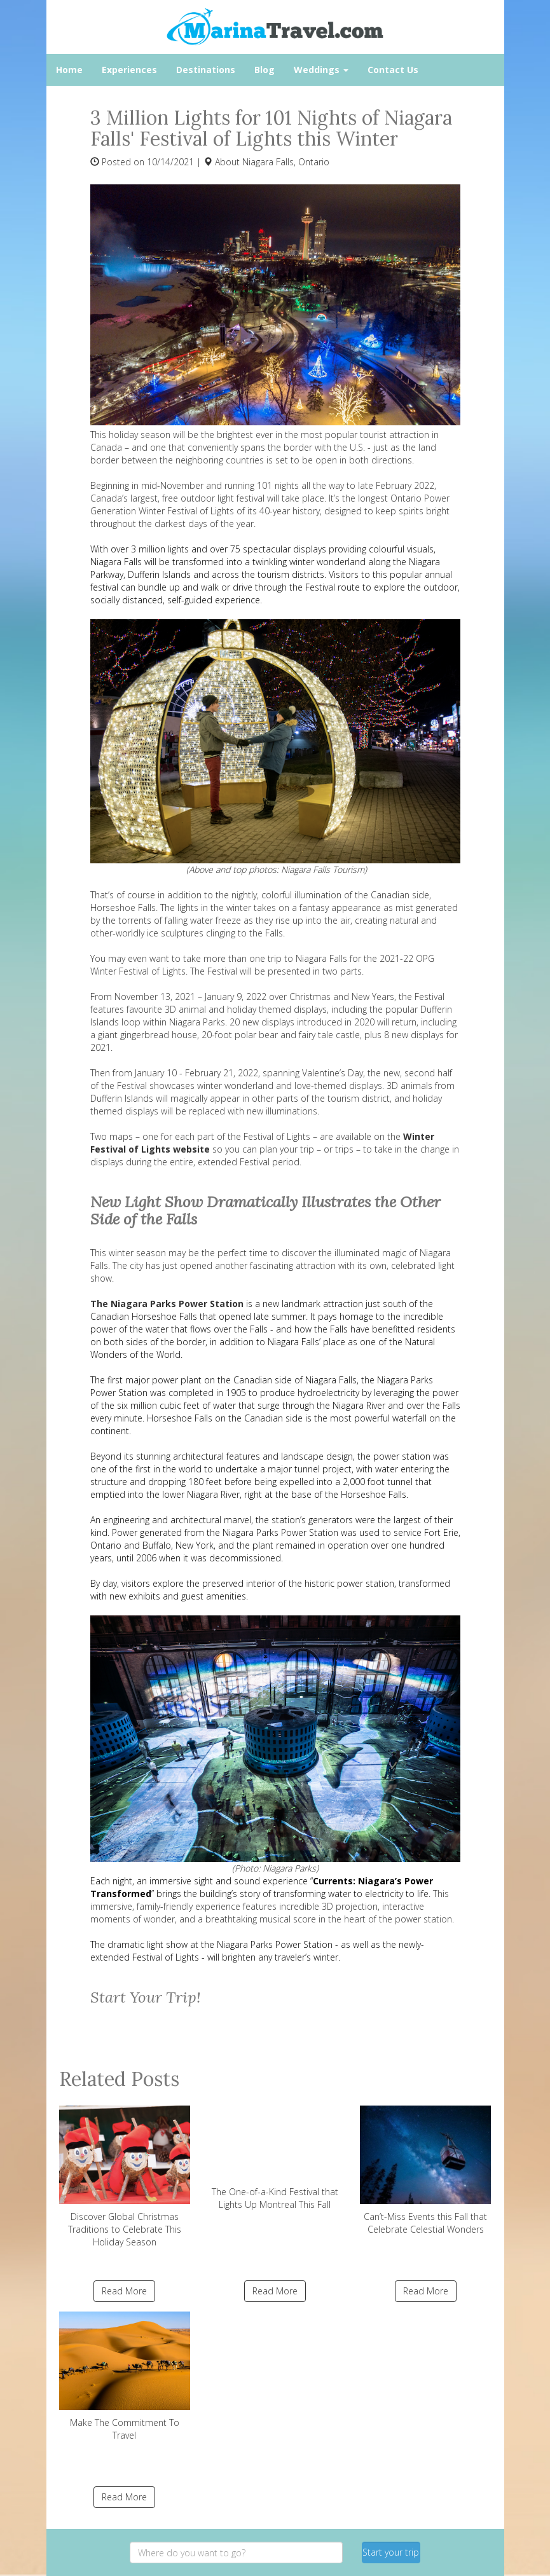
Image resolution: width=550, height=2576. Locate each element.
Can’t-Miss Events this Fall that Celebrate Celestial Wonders (426, 2170)
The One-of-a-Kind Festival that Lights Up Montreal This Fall (275, 2158)
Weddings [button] (321, 70)
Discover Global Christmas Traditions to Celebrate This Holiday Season (125, 2177)
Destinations (205, 70)
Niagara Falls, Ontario (285, 162)
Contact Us (393, 70)
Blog (264, 70)
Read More (124, 2291)
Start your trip (390, 2552)
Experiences (129, 70)
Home (69, 70)
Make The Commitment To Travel (125, 2376)
